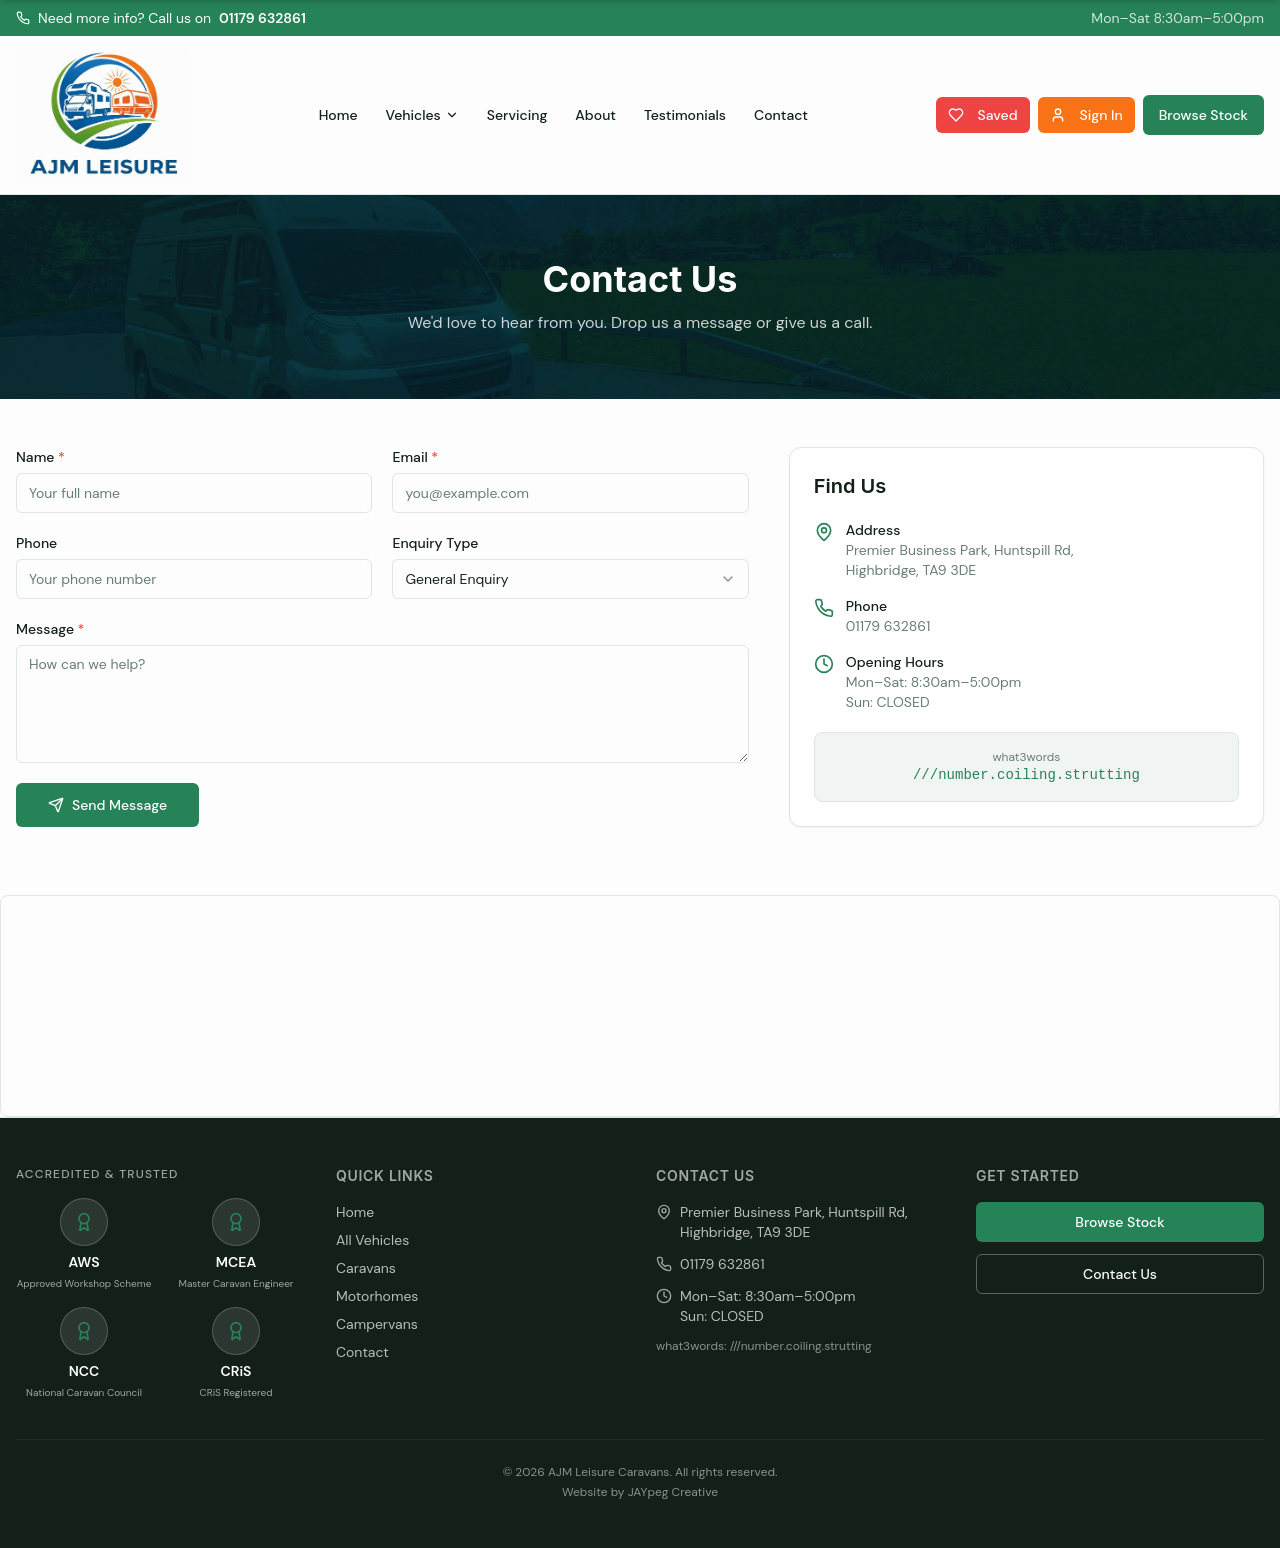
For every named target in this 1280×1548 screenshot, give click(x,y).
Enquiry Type (435, 543)
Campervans (377, 1324)
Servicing (517, 115)
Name (40, 457)
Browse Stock (1203, 115)
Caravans (366, 1268)
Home (338, 115)
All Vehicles (372, 1240)
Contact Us (1120, 1274)
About (595, 115)
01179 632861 (262, 18)
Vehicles (422, 115)
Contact (781, 115)
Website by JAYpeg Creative (640, 1492)
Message (50, 629)
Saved (983, 115)
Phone (36, 543)
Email (415, 457)
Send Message (107, 805)
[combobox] (570, 579)
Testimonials (685, 115)
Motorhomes (377, 1296)
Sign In (1086, 115)
